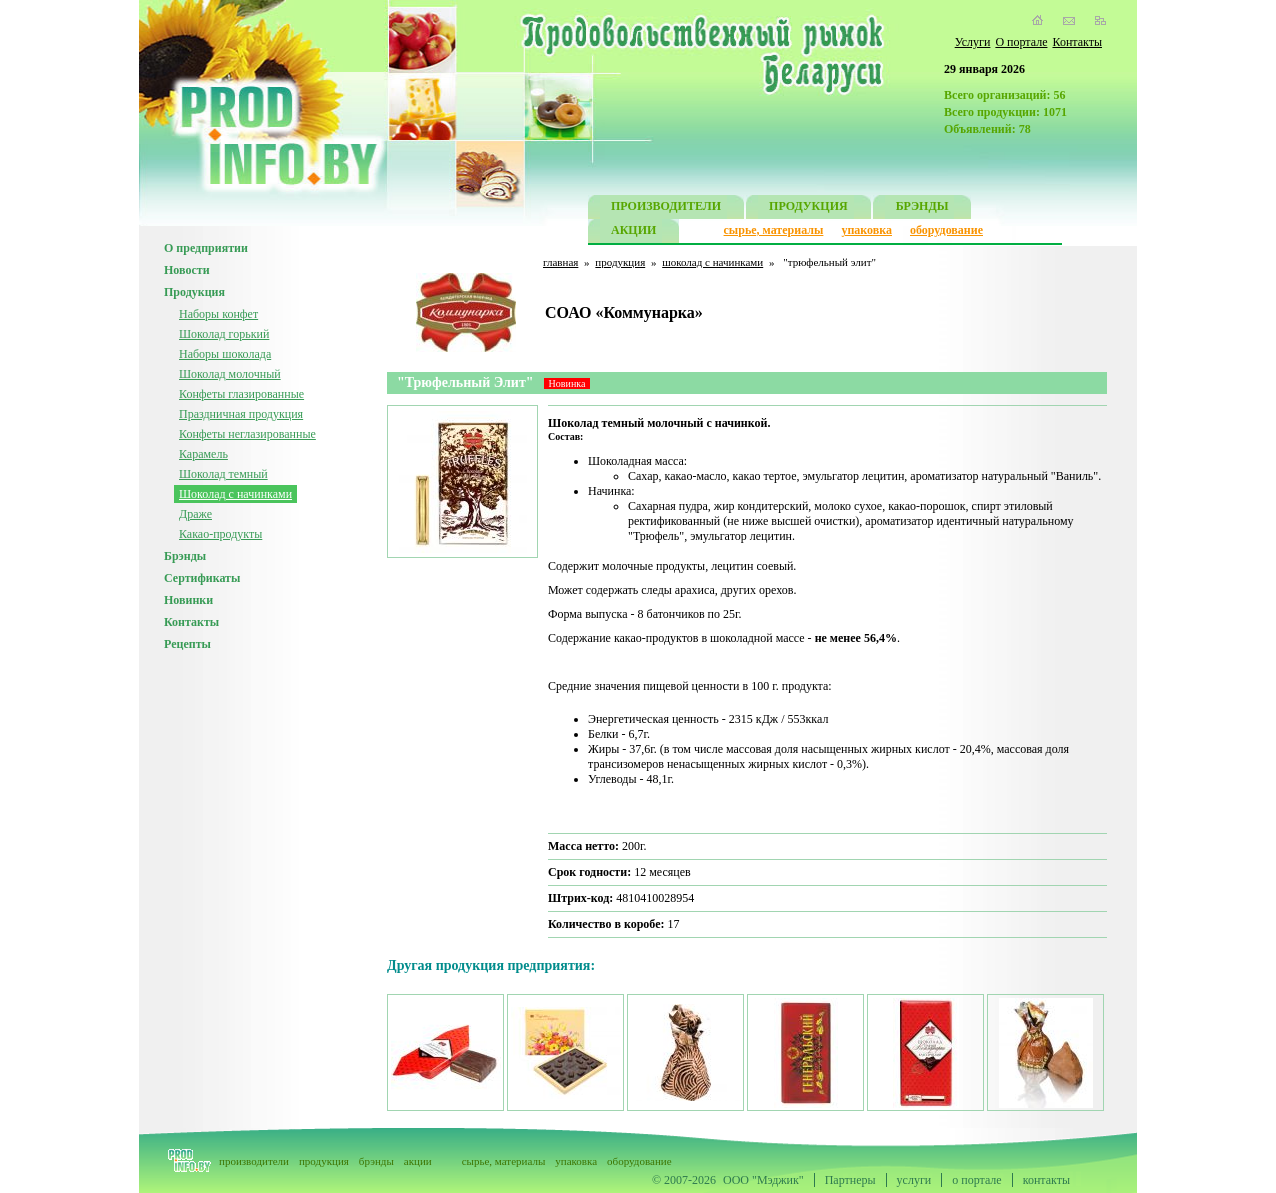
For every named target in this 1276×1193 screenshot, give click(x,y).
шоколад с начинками (712, 262)
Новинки (188, 600)
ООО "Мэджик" (763, 1180)
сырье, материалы (774, 230)
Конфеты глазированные (241, 394)
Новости (187, 270)
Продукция (194, 292)
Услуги (973, 42)
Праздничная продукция (241, 414)
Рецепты (187, 644)
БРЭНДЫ (922, 208)
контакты (1046, 1180)
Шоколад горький (224, 334)
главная (560, 262)
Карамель (203, 454)
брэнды (376, 1161)
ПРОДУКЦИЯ (808, 208)
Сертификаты (202, 578)
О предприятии (206, 248)
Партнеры (850, 1180)
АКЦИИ (633, 232)
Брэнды (185, 556)
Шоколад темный (223, 474)
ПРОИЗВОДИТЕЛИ (666, 208)
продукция (620, 262)
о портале (976, 1180)
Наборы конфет (218, 314)
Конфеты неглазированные (247, 434)
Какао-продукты (220, 534)
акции (418, 1161)
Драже (195, 514)
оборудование (946, 230)
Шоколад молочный (230, 374)
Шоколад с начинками (235, 494)
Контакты (1077, 42)
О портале (1021, 42)
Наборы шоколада (225, 354)
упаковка (866, 230)
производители (254, 1161)
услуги (914, 1180)
